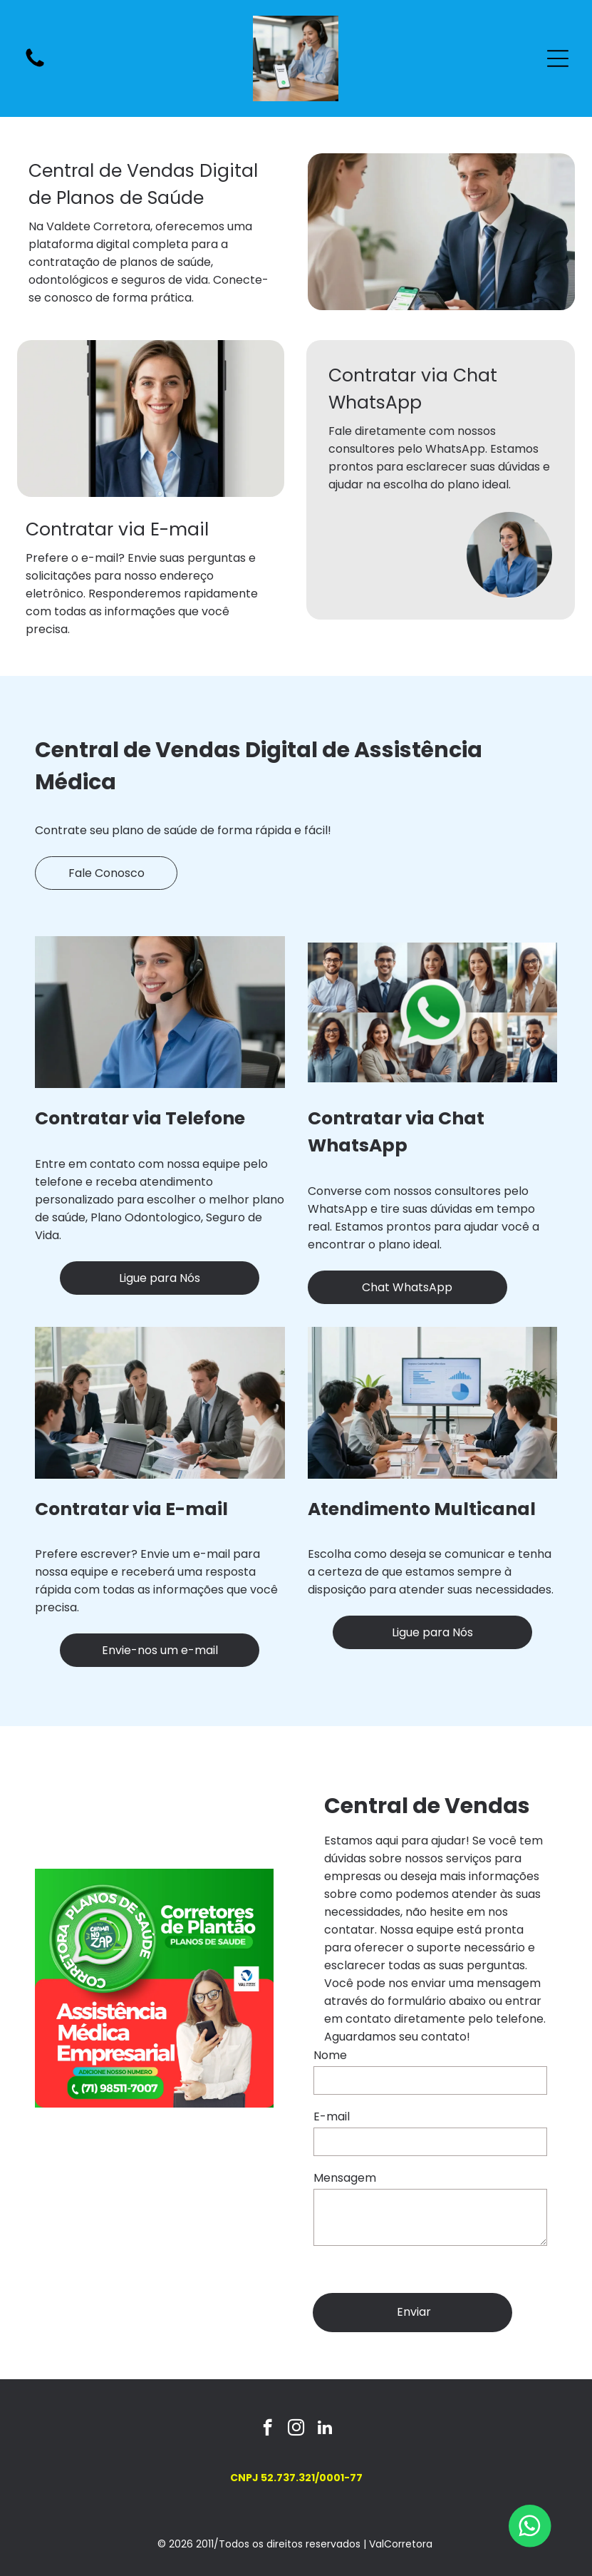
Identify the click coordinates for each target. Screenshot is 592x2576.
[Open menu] (557, 58)
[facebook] (267, 2418)
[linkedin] (324, 2418)
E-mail (331, 2116)
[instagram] (296, 2418)
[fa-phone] (35, 66)
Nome (330, 2055)
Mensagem (344, 2178)
